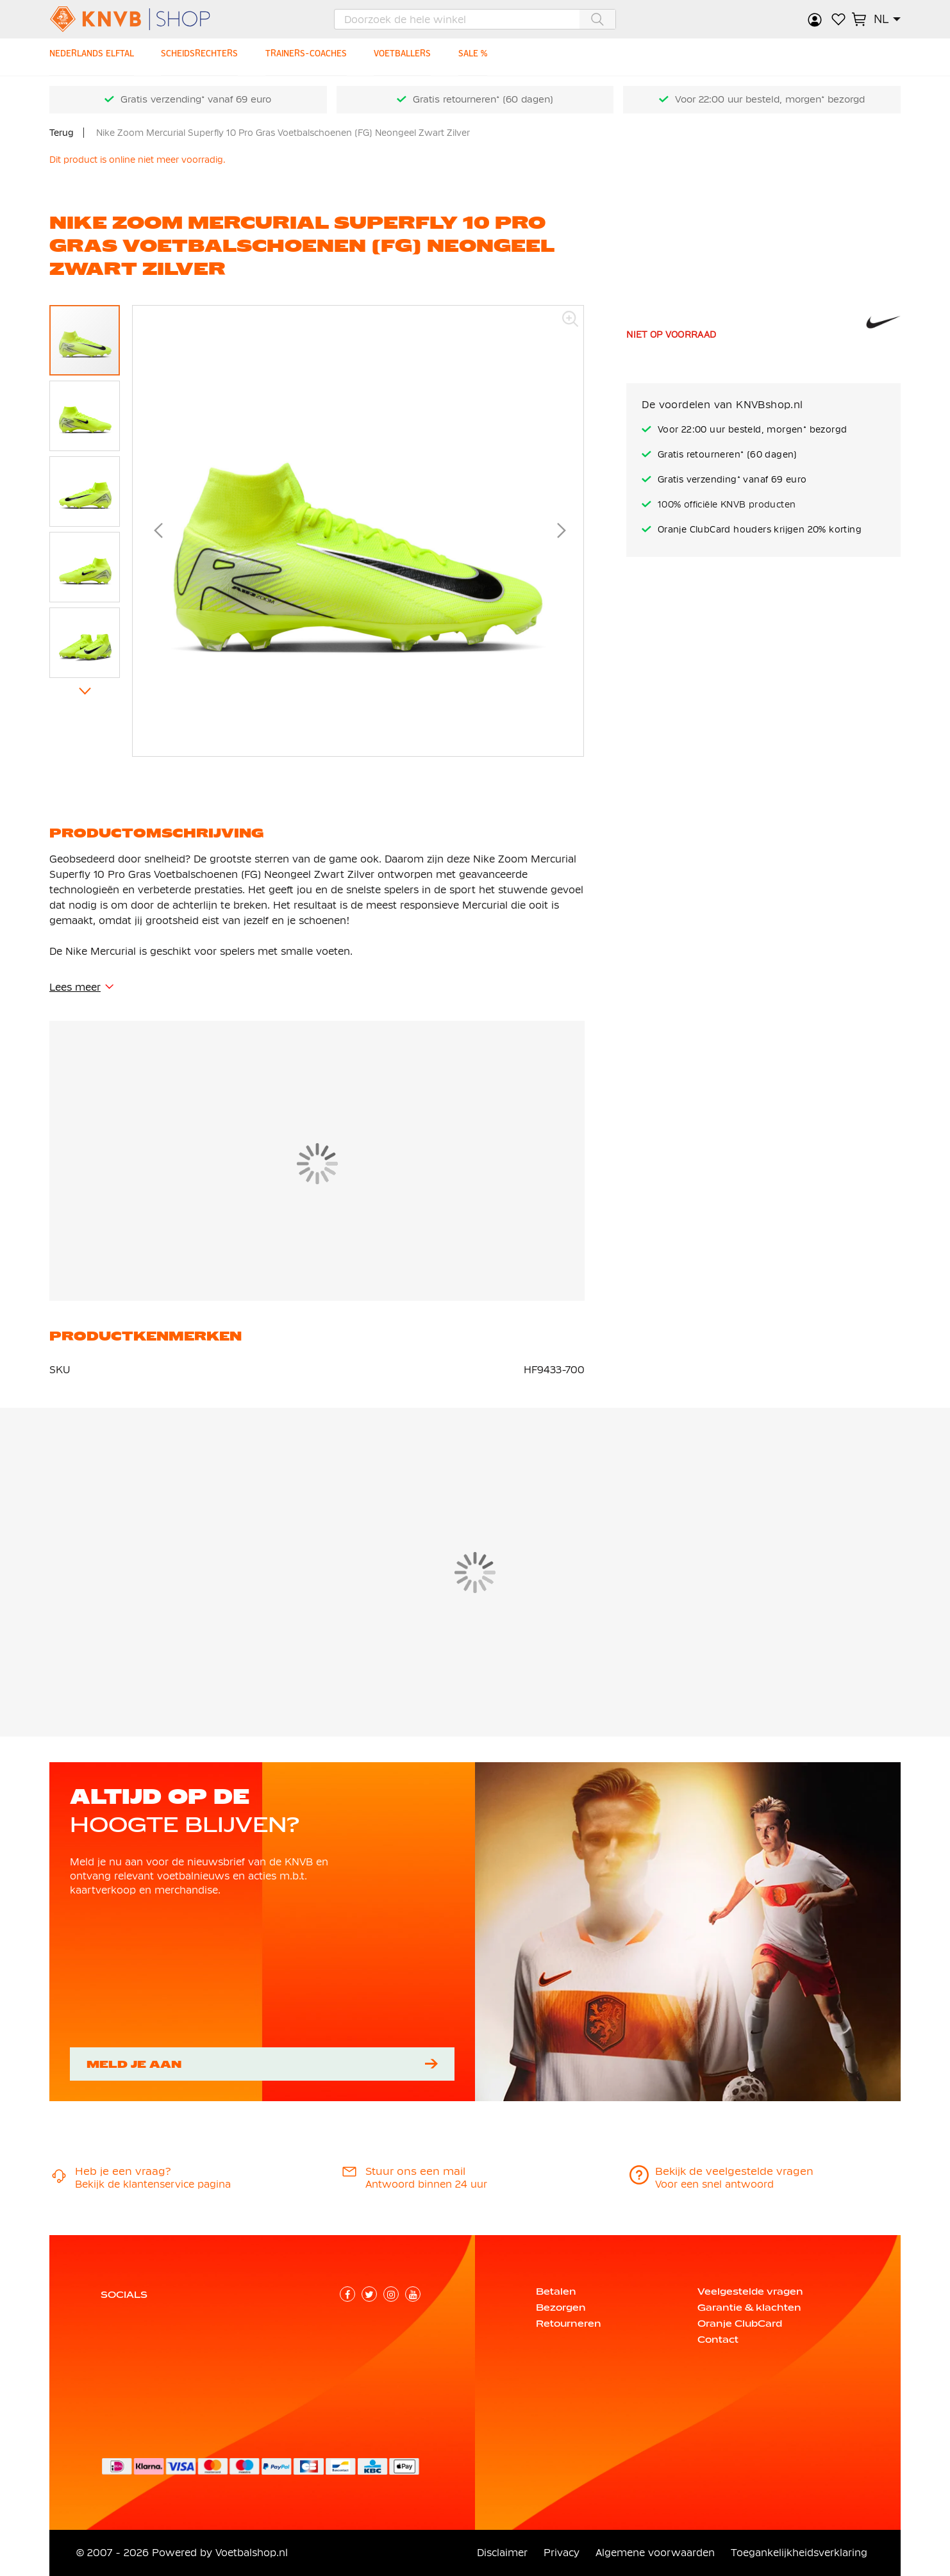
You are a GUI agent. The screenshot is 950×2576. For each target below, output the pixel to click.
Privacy (561, 2553)
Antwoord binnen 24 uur (426, 2184)
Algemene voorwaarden (655, 2553)
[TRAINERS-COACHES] (315, 57)
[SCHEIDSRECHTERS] (205, 57)
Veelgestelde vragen (750, 2291)
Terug (61, 133)
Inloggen (815, 19)
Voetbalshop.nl (251, 2553)
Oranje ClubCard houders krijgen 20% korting (760, 529)
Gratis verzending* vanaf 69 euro (196, 99)
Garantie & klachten (749, 2307)
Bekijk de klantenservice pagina (153, 2184)
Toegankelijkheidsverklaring (799, 2553)
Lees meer (75, 987)
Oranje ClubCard (739, 2323)
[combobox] (475, 19)
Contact (717, 2339)
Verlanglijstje (838, 19)
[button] (887, 19)
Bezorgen (561, 2307)
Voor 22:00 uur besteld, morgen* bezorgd (770, 99)
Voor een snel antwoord (714, 2184)
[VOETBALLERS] (415, 57)
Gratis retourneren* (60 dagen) (483, 99)
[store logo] (151, 19)
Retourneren (568, 2323)
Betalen (556, 2291)
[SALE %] (487, 57)
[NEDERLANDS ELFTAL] (94, 57)
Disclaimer (502, 2553)
